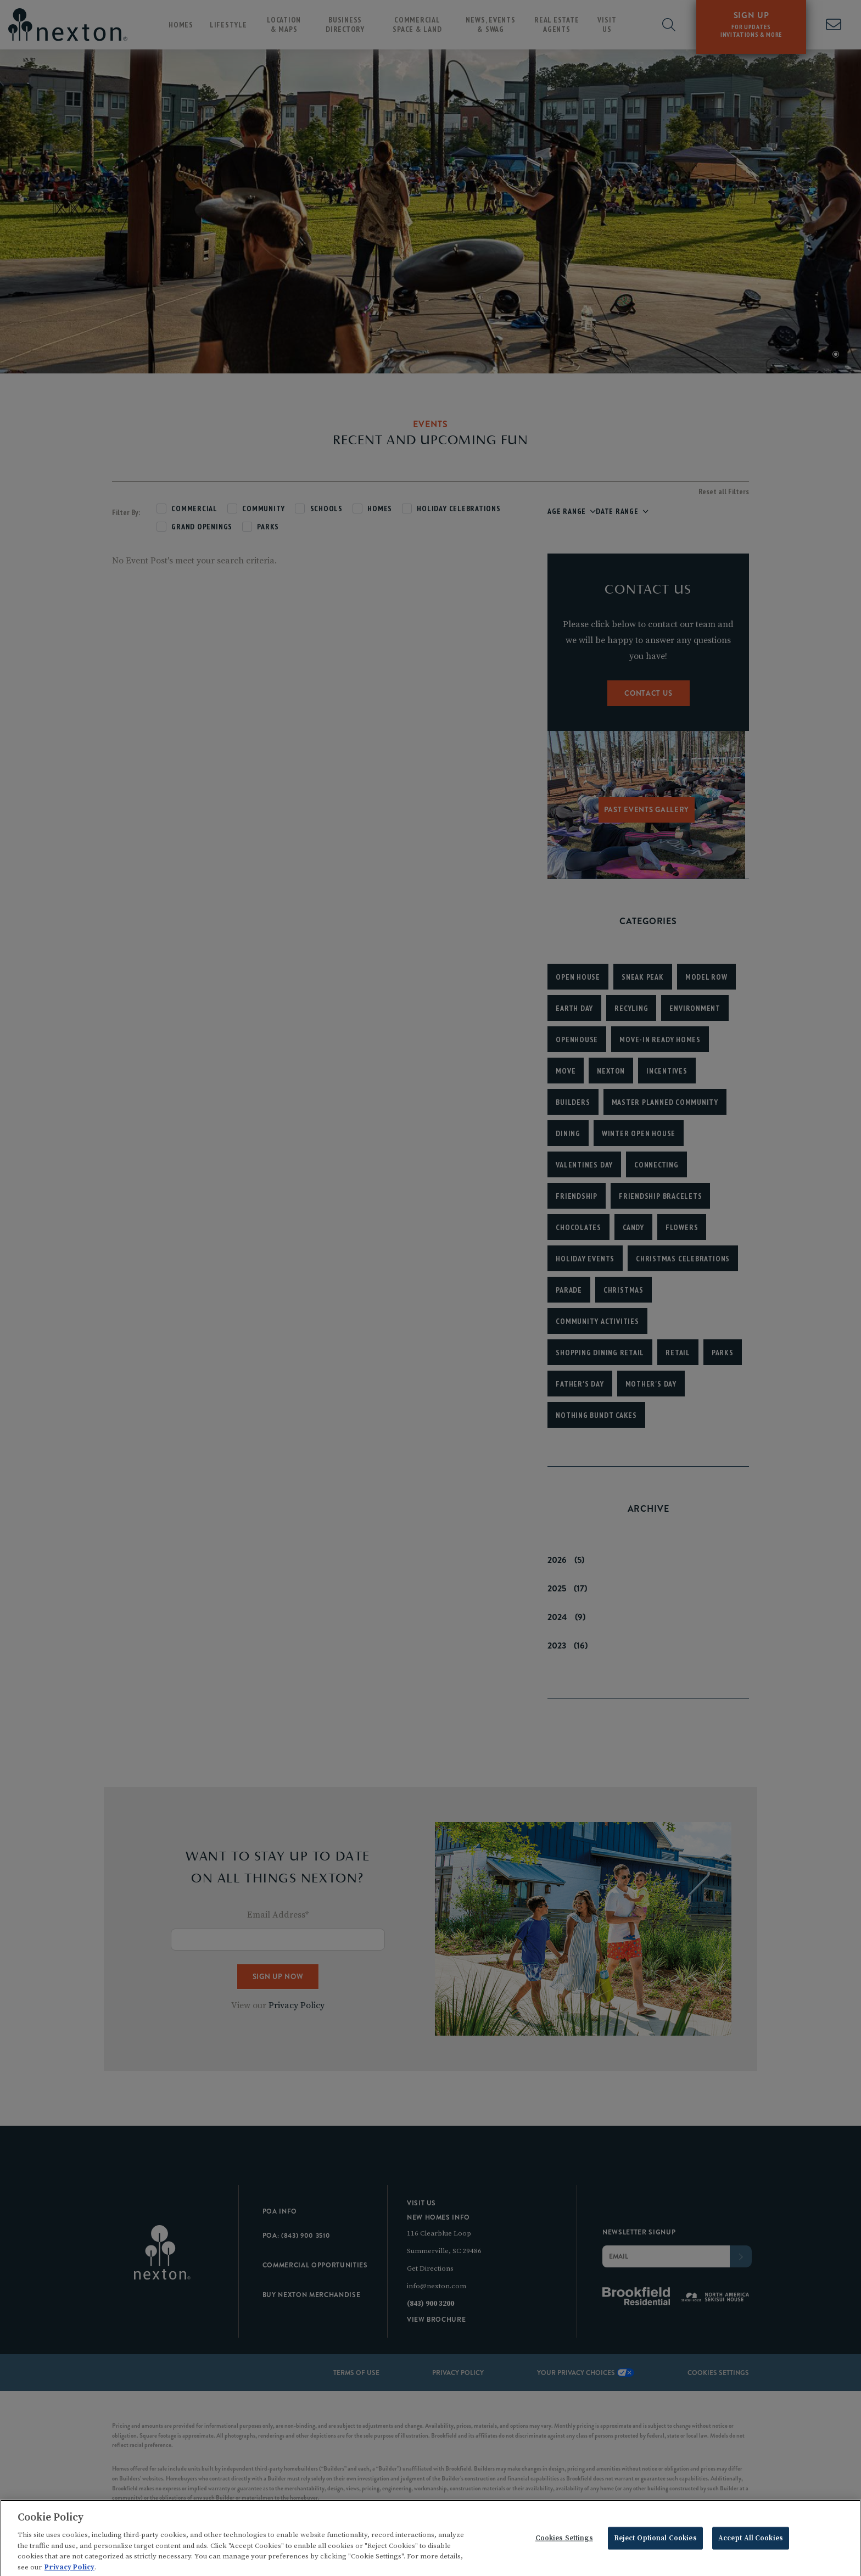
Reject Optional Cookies (655, 2549)
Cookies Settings (564, 2549)
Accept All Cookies (750, 2549)
